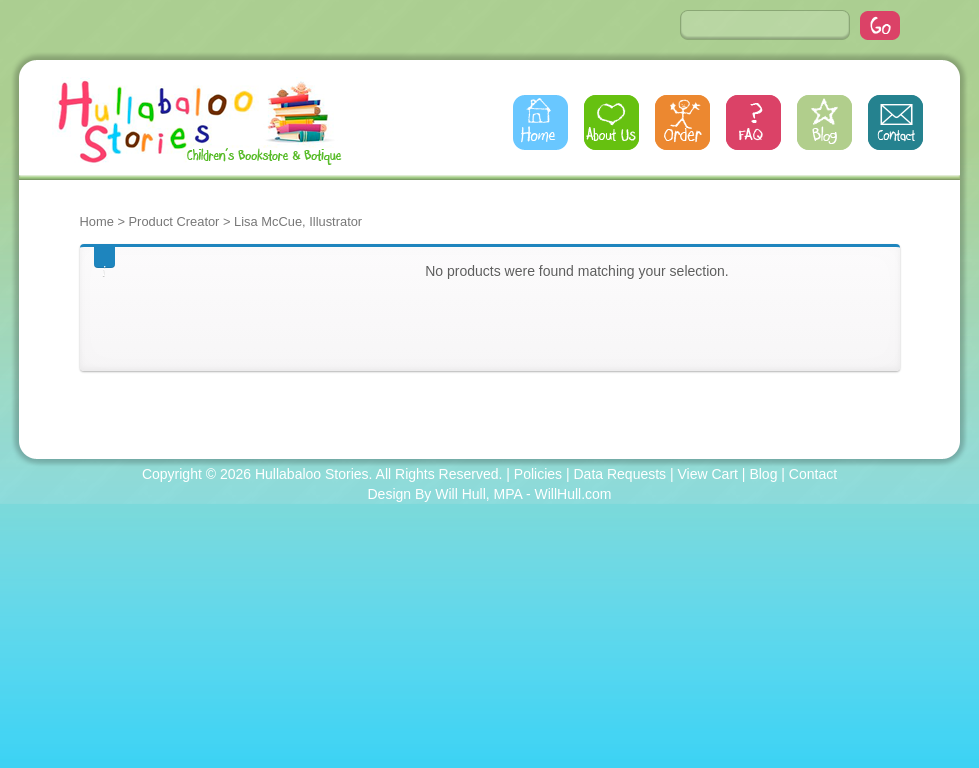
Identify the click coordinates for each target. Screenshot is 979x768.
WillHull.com (573, 494)
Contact (895, 122)
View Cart (708, 474)
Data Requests (620, 474)
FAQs (753, 122)
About (611, 122)
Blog (824, 122)
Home (540, 122)
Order (682, 122)
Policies (538, 474)
